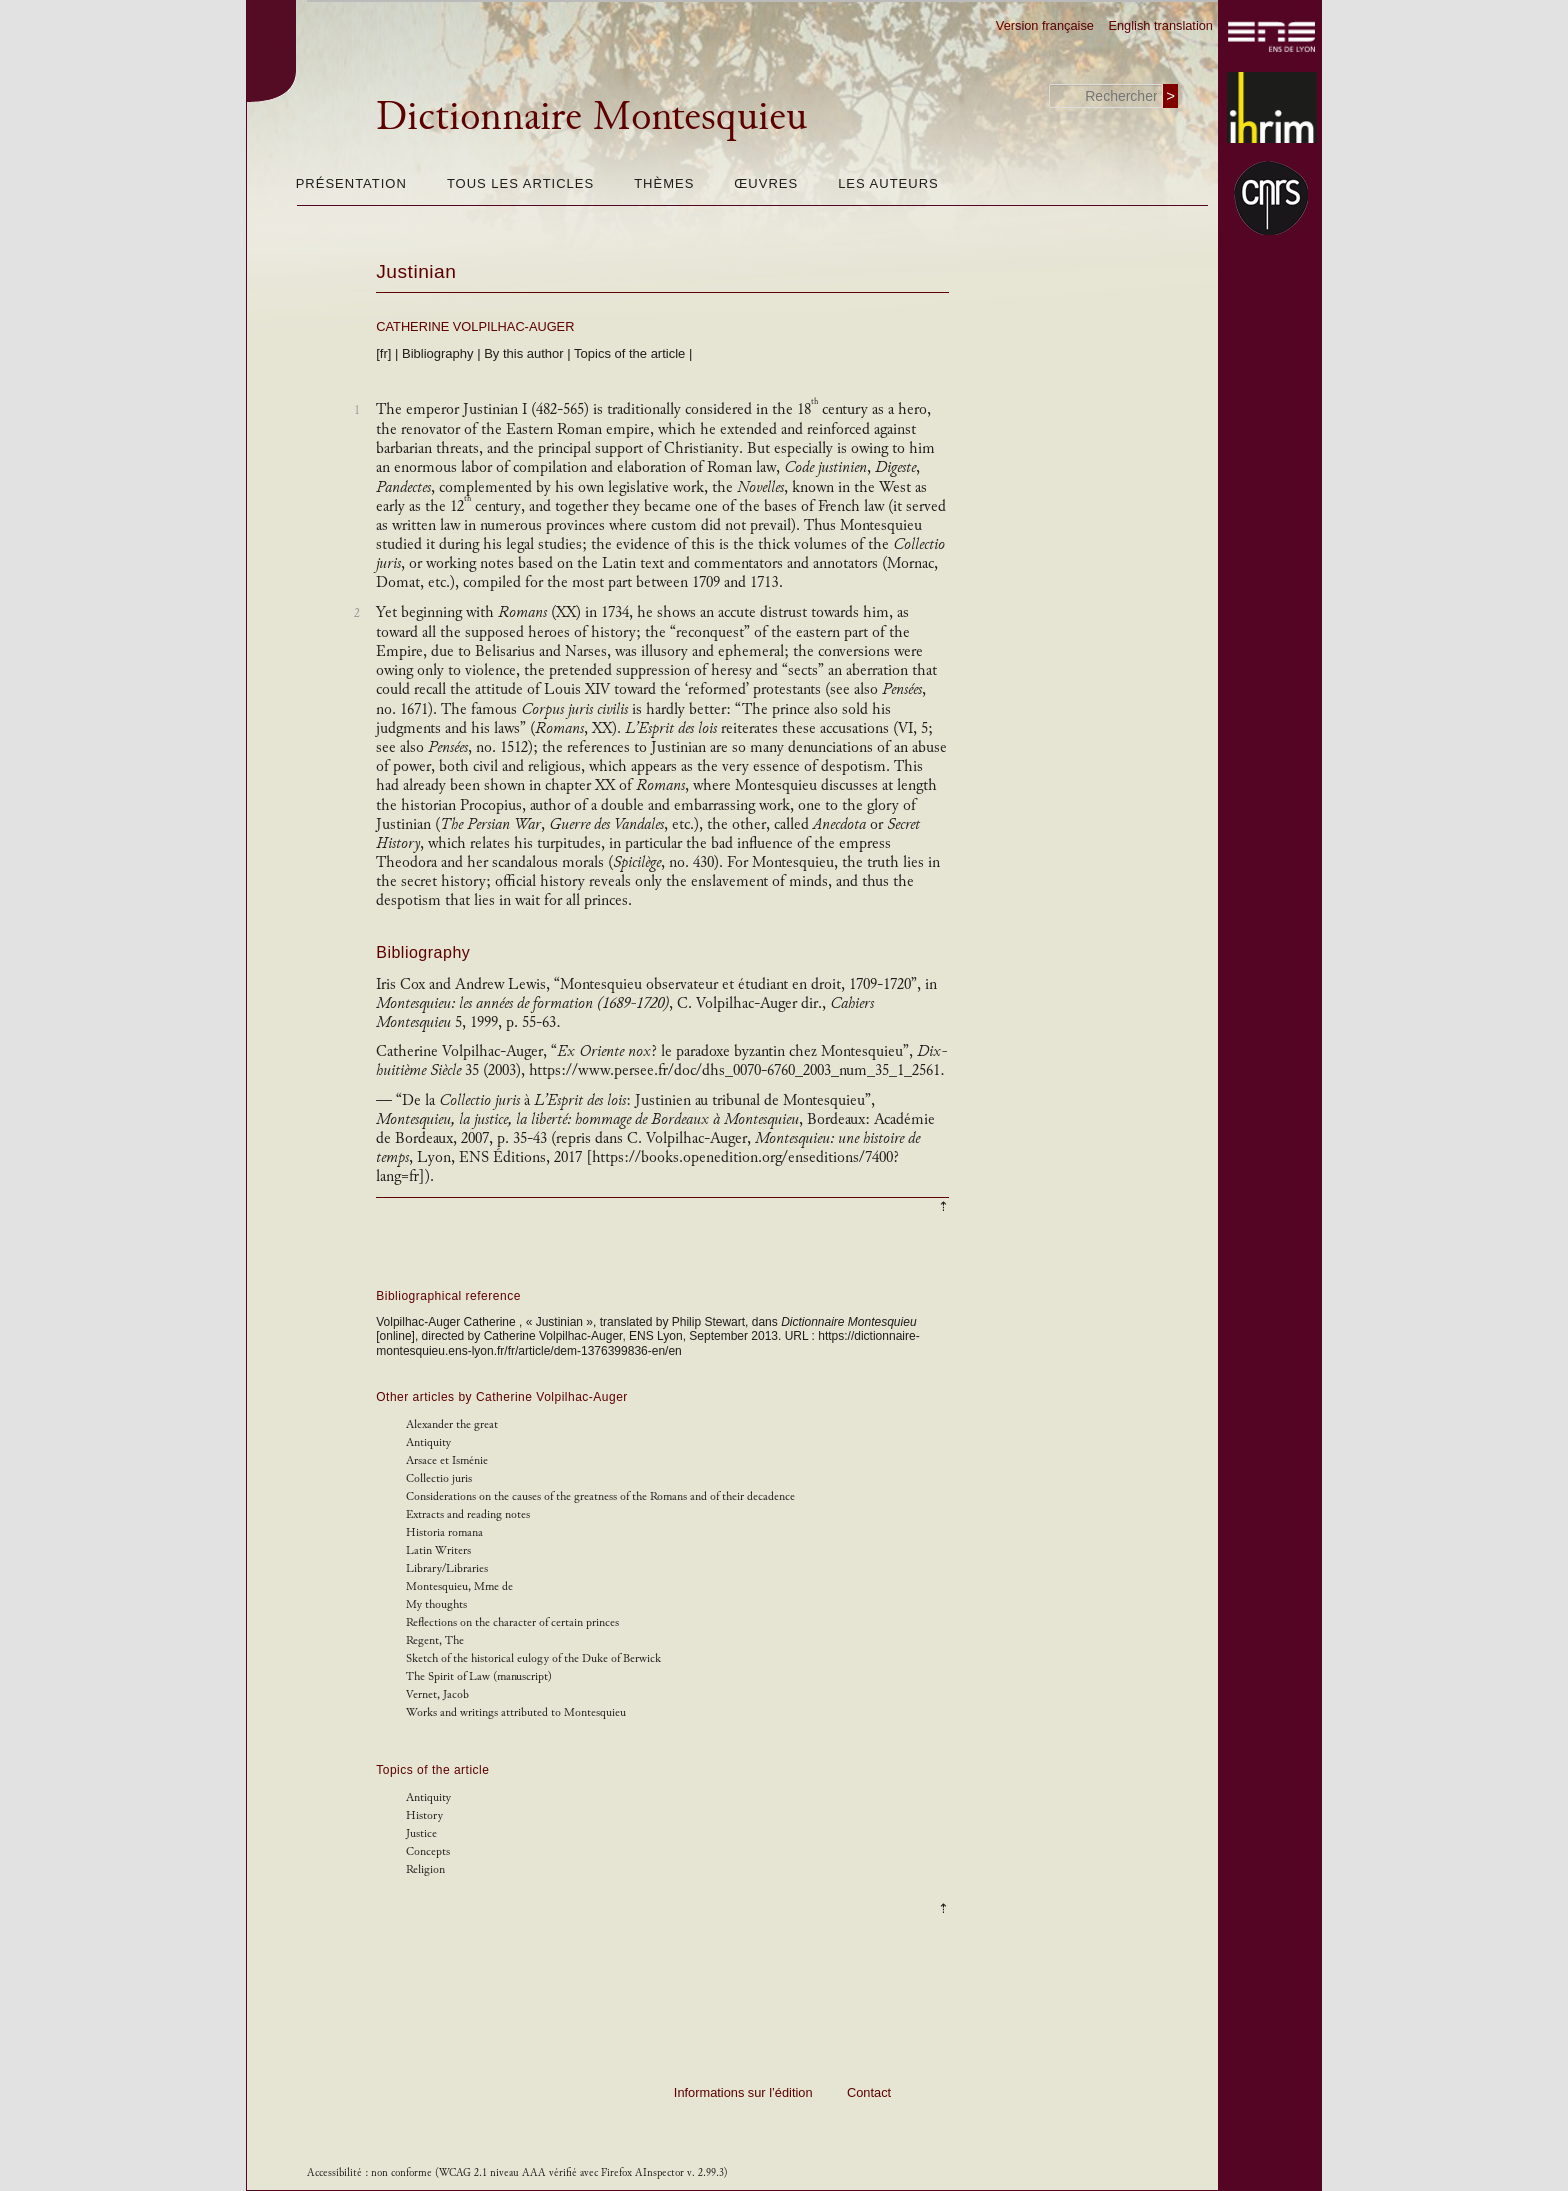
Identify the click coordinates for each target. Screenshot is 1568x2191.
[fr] (383, 353)
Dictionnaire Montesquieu (591, 116)
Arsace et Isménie (447, 1460)
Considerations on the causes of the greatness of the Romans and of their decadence (600, 1496)
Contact (869, 2092)
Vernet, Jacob (437, 1694)
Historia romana (444, 1532)
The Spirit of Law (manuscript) (479, 1676)
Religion (425, 1869)
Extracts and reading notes (468, 1514)
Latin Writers (438, 1550)
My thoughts (436, 1604)
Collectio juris (439, 1478)
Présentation (351, 183)
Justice (421, 1833)
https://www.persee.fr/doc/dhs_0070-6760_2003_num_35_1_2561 (737, 1070)
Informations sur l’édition (743, 2092)
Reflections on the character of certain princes (512, 1622)
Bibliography (438, 353)
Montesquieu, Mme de (459, 1586)
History (424, 1815)
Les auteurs (888, 183)
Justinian (416, 271)
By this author (524, 353)
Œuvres (766, 183)
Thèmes (664, 183)
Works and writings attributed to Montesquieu (516, 1712)
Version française (1045, 25)
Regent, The (435, 1640)
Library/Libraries (447, 1568)
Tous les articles (520, 183)
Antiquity (428, 1442)
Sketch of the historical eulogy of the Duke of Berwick (533, 1658)
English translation (1160, 25)
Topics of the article (629, 353)
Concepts (428, 1851)
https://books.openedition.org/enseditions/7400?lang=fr (637, 1167)
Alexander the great (452, 1424)
